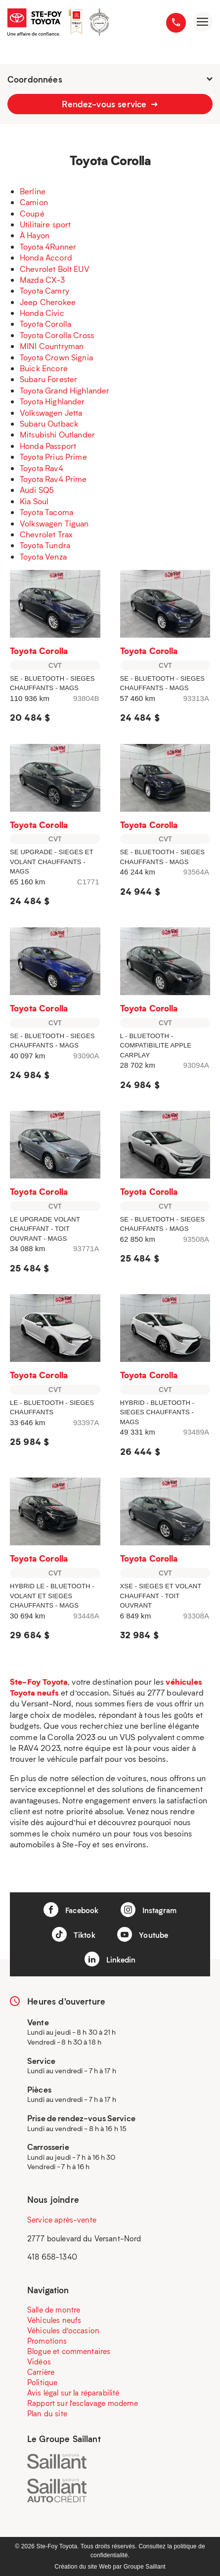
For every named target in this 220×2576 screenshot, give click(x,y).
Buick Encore (44, 368)
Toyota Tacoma (46, 512)
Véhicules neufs (54, 2320)
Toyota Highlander (52, 401)
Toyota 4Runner (48, 246)
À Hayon (34, 235)
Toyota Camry (44, 290)
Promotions (47, 2341)
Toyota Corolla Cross (57, 335)
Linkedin (110, 1959)
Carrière (40, 2372)
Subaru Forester (48, 379)
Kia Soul (34, 501)
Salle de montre (53, 2309)
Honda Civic (42, 312)
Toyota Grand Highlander (64, 390)
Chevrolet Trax (46, 534)
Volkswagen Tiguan (54, 523)
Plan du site (47, 2413)
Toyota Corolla (45, 323)
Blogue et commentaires (68, 2351)
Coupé (32, 213)
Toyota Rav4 (41, 468)
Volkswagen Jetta (51, 412)
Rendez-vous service (110, 104)
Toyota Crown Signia (56, 357)
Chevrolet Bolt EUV (54, 268)
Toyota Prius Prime (53, 456)
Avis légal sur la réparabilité (73, 2393)
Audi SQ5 (37, 489)
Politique (42, 2382)
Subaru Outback (49, 423)
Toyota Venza (43, 556)
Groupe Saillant (145, 2566)
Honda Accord (46, 257)
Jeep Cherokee (48, 302)
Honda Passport (48, 445)
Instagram (149, 1909)
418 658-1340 (52, 2257)
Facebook (71, 1909)
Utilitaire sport (45, 224)
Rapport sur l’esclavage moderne (82, 2403)
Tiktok (73, 1934)
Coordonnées (110, 79)
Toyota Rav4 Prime (53, 479)
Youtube (142, 1934)
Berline (32, 191)
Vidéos (39, 2361)
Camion (34, 202)
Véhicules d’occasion (63, 2330)
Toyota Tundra (45, 545)
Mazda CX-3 (42, 279)
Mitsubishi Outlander (57, 434)
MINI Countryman (52, 346)
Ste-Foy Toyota (39, 1681)
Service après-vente (61, 2220)
